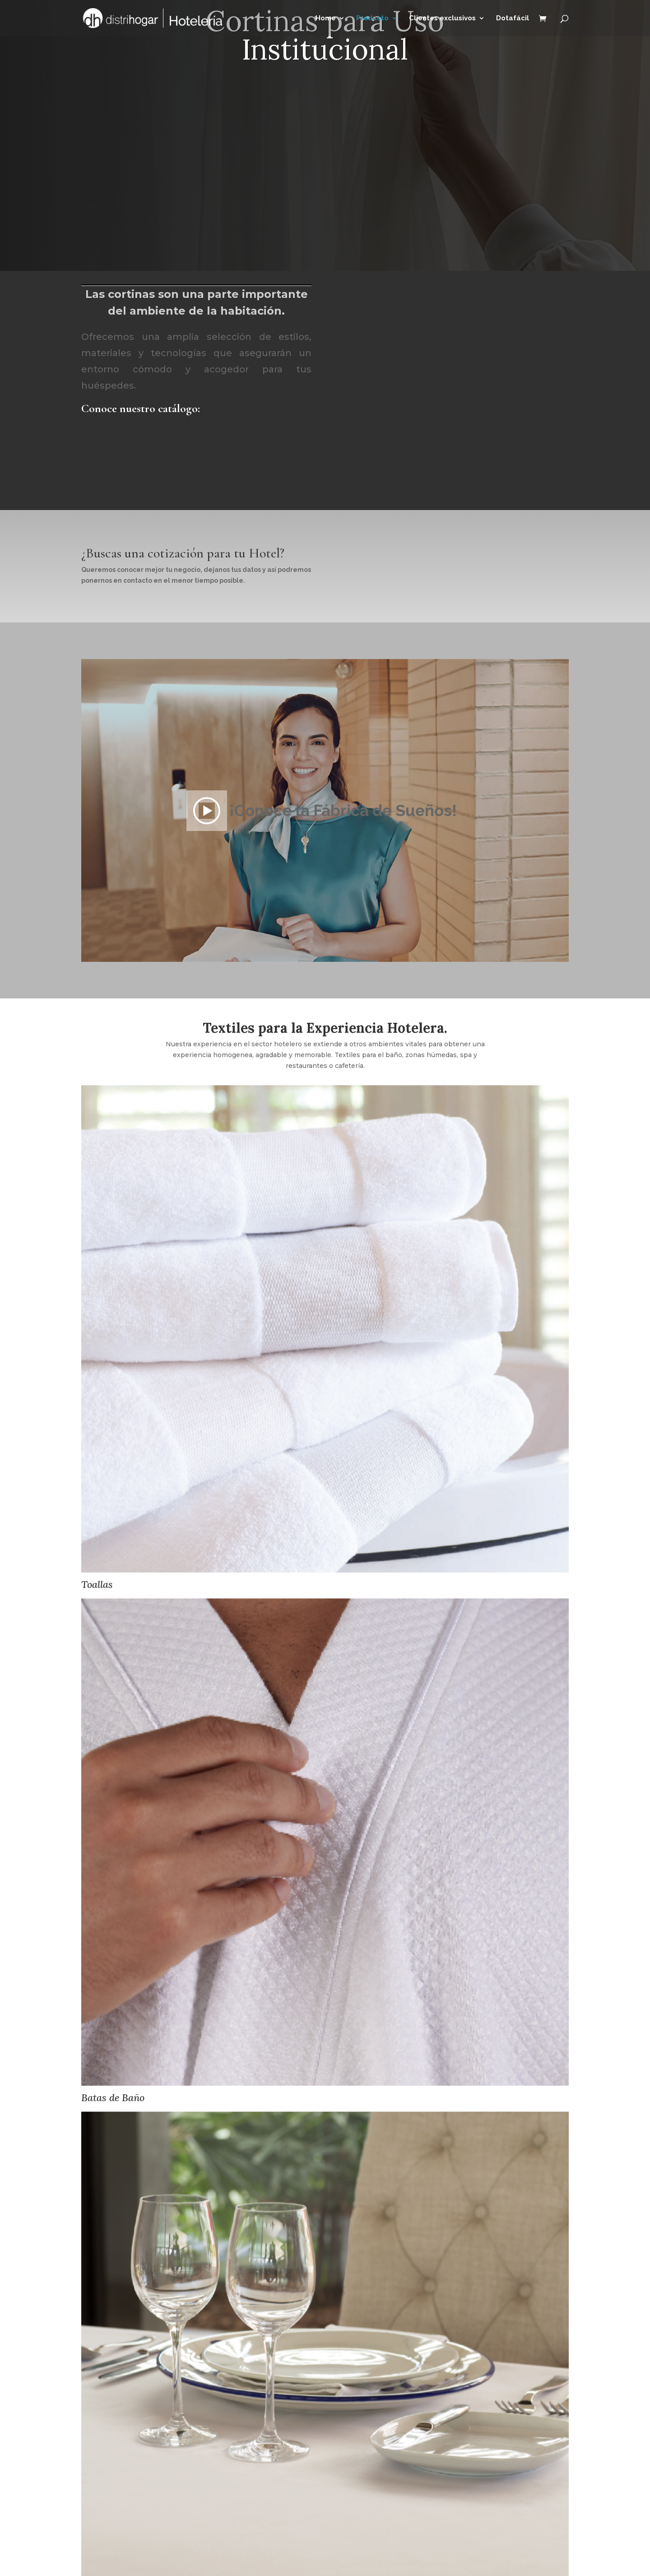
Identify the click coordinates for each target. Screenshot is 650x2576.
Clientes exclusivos (442, 18)
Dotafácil (512, 18)
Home (326, 18)
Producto (372, 18)
